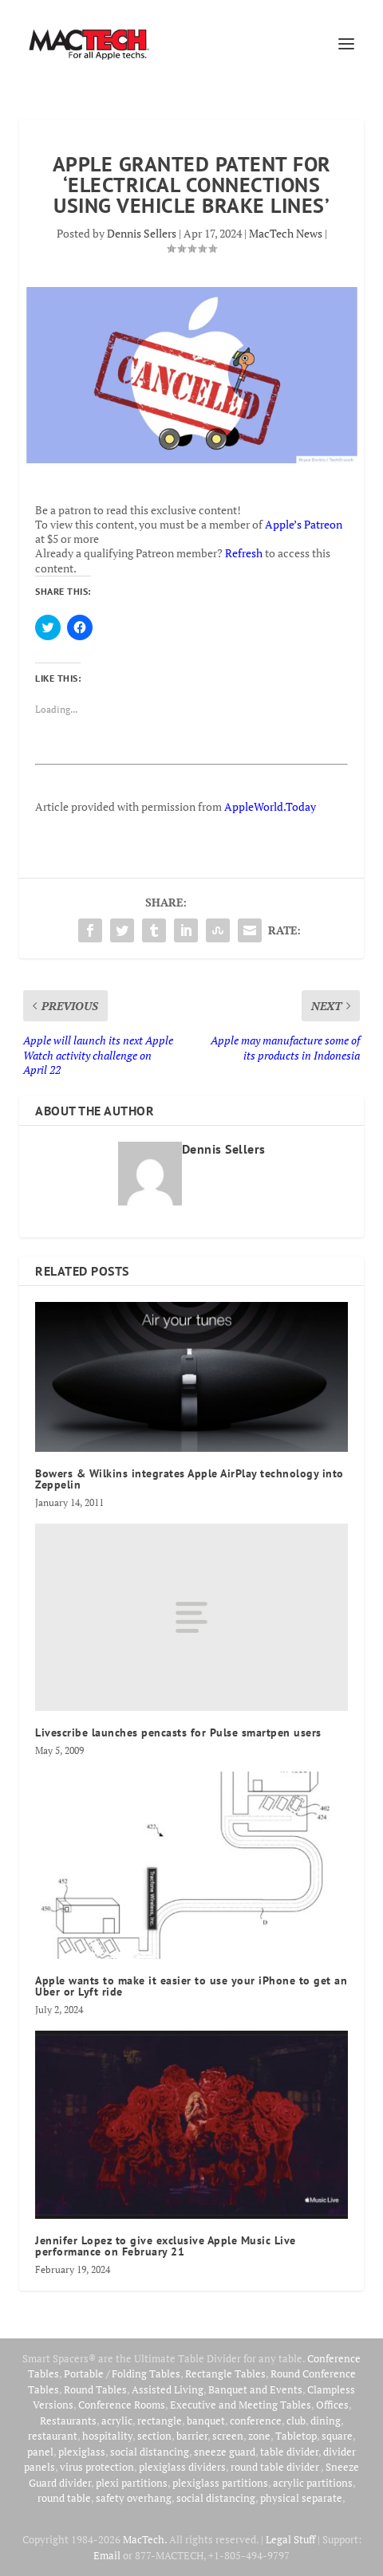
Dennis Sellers (141, 233)
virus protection (97, 2467)
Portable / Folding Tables (122, 2373)
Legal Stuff (290, 2539)
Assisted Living (167, 2389)
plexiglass (81, 2451)
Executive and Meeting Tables (240, 2404)
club (296, 2420)
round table (64, 2498)
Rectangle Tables (225, 2373)
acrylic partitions (313, 2483)
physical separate (301, 2498)
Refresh (244, 552)
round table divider (276, 2467)
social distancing (149, 2451)
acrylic (116, 2420)
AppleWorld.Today (270, 806)
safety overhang (134, 2498)
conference (256, 2420)
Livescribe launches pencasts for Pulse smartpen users (178, 1732)
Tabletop (296, 2436)
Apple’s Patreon (303, 524)
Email (106, 2555)
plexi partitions (132, 2483)
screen (227, 2436)
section (154, 2436)
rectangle (159, 2420)
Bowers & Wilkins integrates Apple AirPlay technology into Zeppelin (189, 1479)
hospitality (107, 2436)
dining (325, 2420)
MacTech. (145, 2539)
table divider (289, 2451)
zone (259, 2436)
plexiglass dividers (182, 2467)
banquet (206, 2420)
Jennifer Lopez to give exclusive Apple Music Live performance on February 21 (165, 2246)
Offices (332, 2404)
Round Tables (95, 2389)
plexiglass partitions (220, 2483)
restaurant (52, 2436)
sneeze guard (224, 2451)
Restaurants (68, 2420)
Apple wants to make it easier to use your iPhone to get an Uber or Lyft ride (191, 1986)
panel (40, 2451)
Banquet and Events (255, 2389)
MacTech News (285, 233)
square (337, 2436)
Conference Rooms (121, 2404)
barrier (191, 2436)
